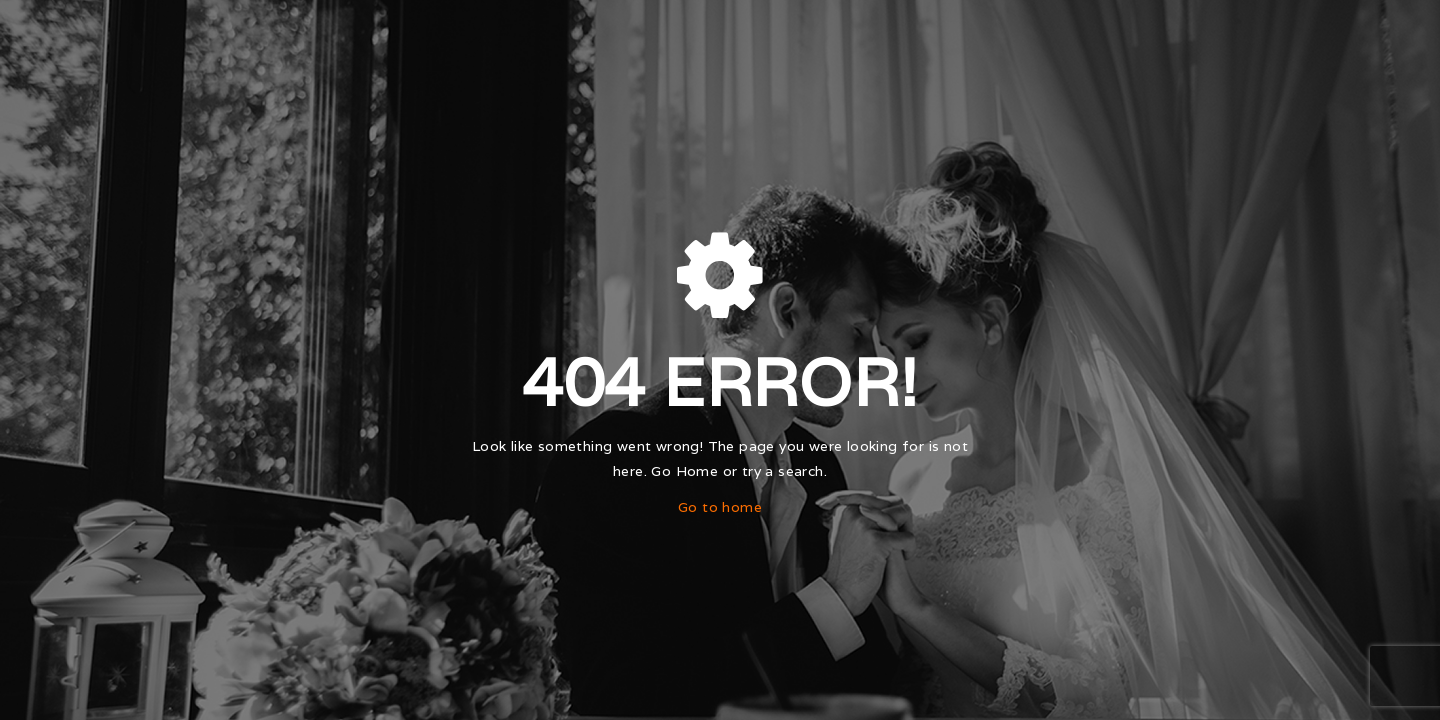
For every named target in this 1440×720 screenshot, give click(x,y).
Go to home (720, 507)
